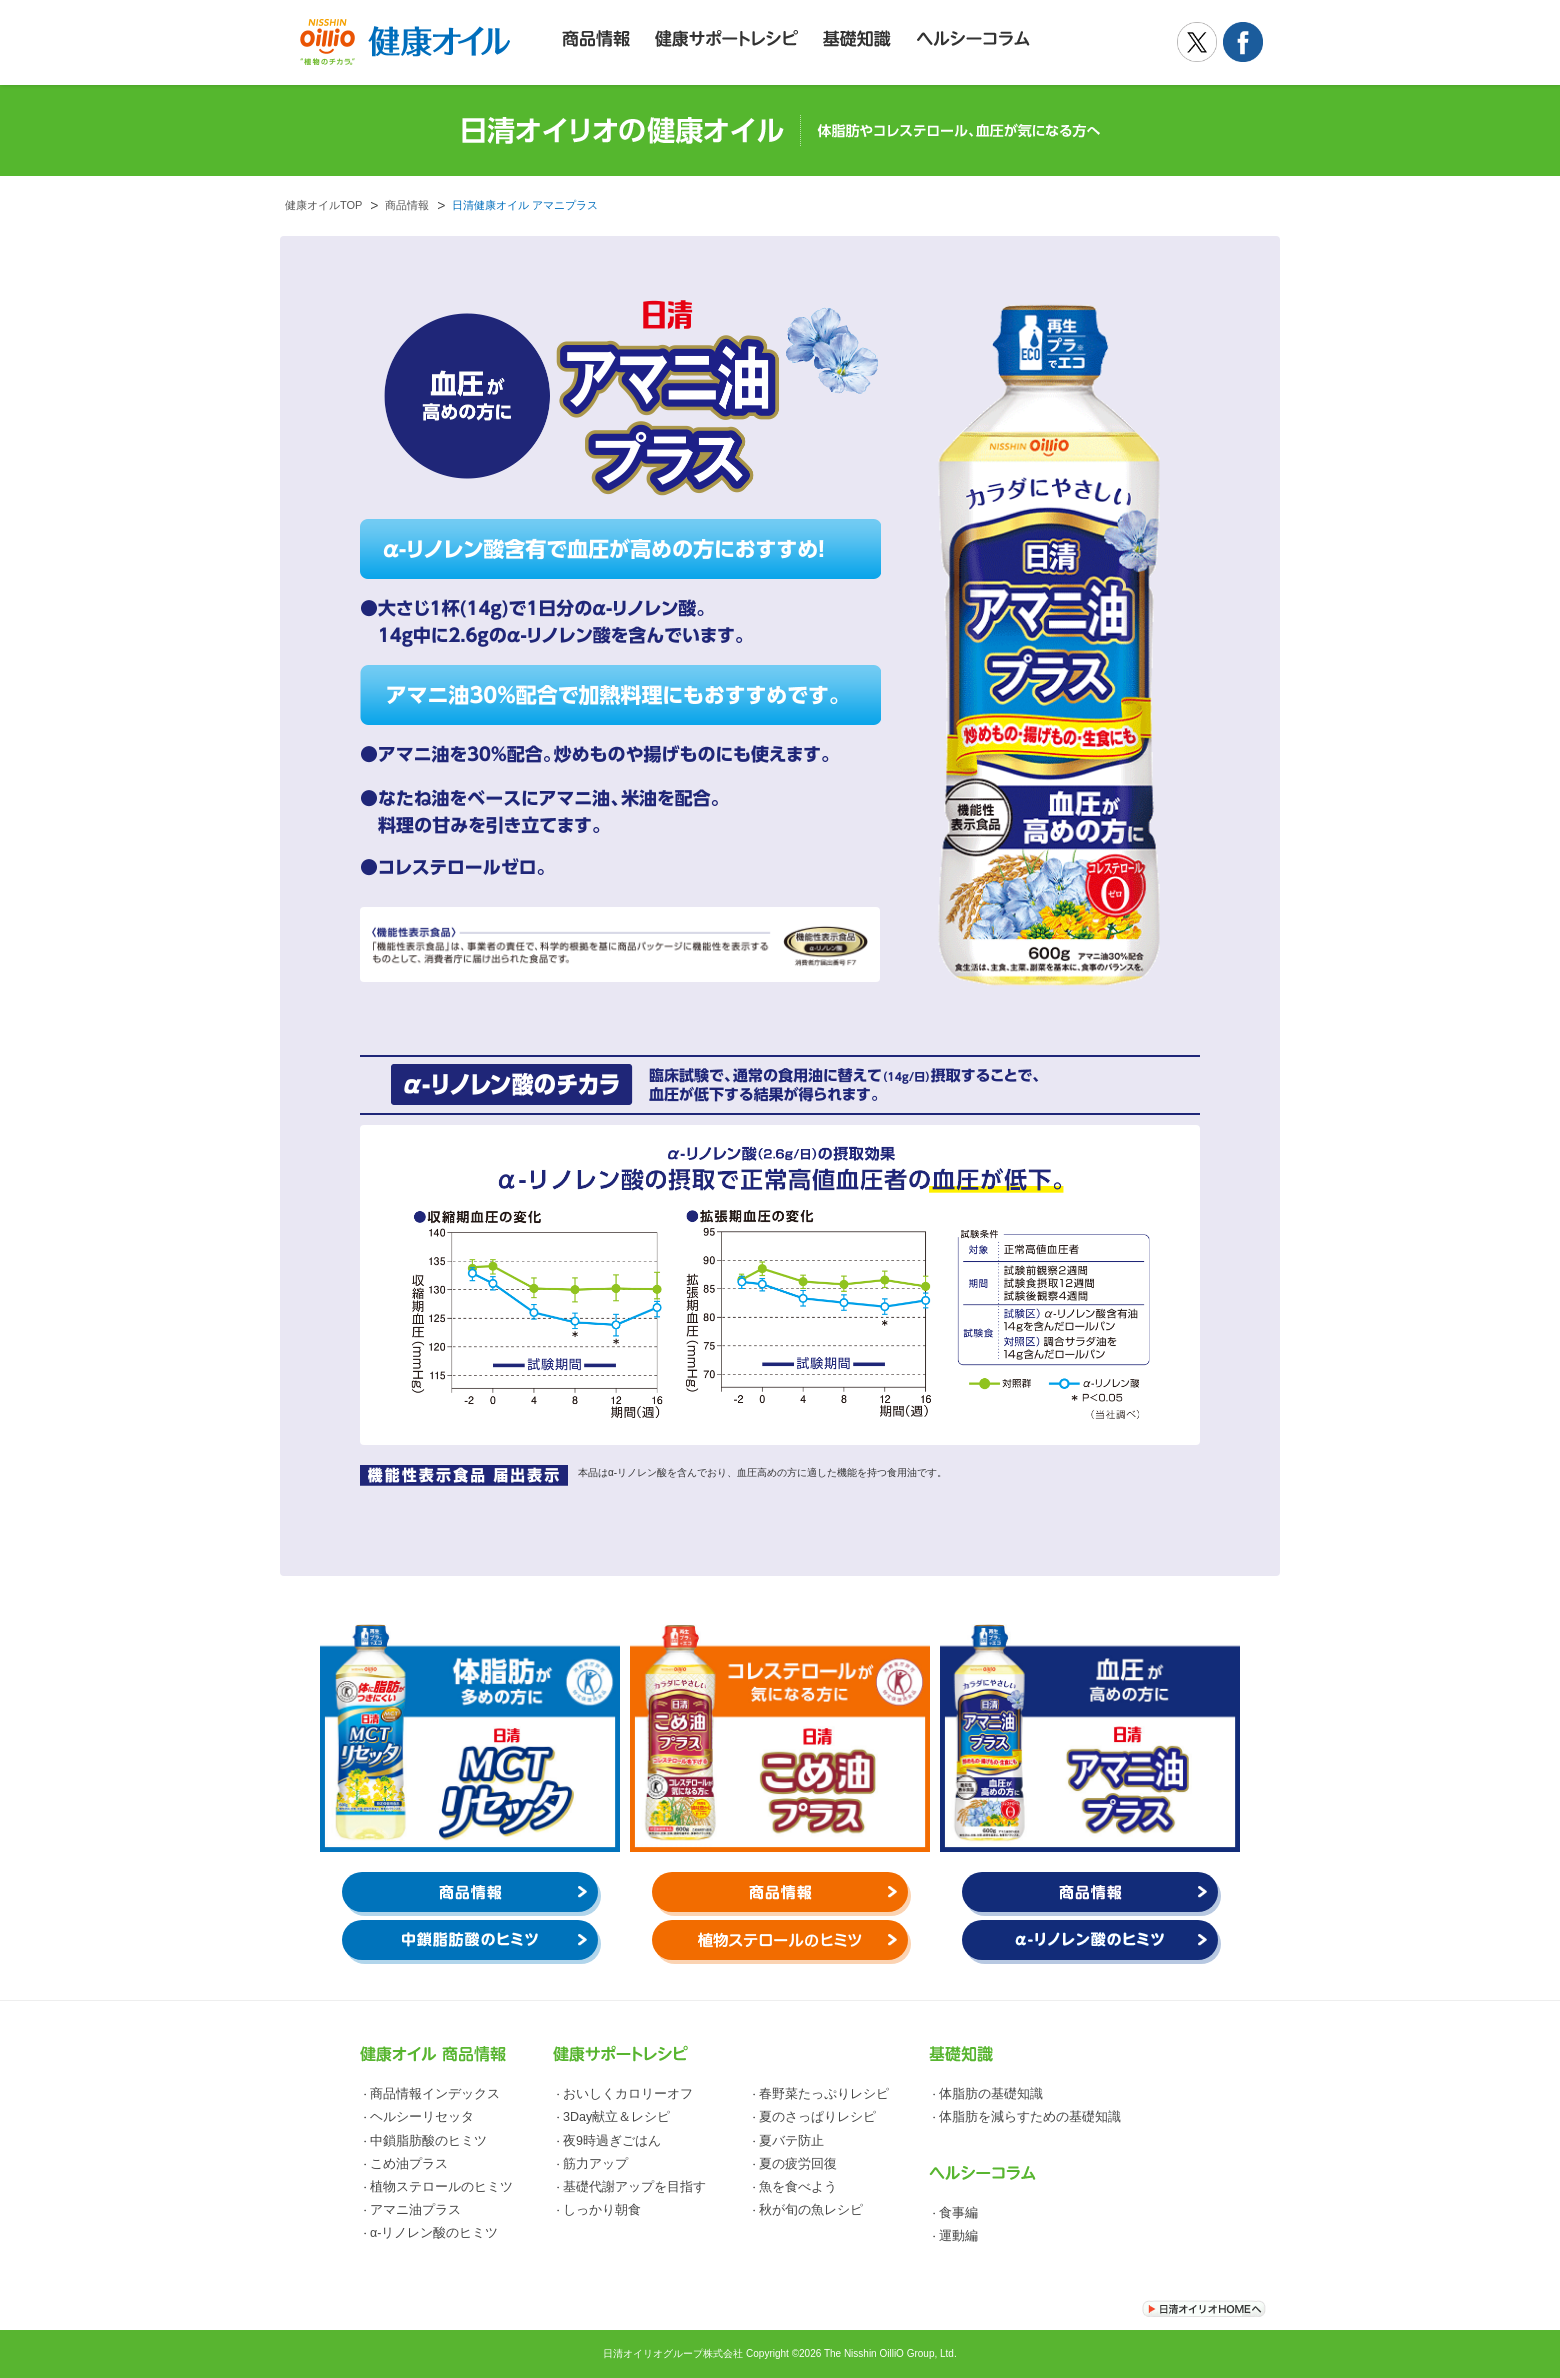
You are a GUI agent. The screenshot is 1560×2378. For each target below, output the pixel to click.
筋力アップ (595, 2164)
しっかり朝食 (602, 2210)
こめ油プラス (409, 2164)
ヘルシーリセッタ (422, 2117)
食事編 (958, 2213)
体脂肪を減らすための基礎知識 (1030, 2117)
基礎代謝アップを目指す (634, 2187)
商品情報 (407, 205)
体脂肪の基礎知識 (991, 2094)
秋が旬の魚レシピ (811, 2210)
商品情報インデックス (435, 2094)
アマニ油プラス (415, 2210)
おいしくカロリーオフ (628, 2094)
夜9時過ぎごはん (612, 2141)
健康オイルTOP (323, 205)
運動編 (958, 2236)
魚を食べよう (798, 2187)
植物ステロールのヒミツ (441, 2187)
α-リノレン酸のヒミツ (434, 2233)
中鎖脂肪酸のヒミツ (428, 2141)
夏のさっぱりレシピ (817, 2117)
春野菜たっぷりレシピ (824, 2094)
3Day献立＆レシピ (616, 2117)
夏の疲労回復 (798, 2164)
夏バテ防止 (791, 2141)
